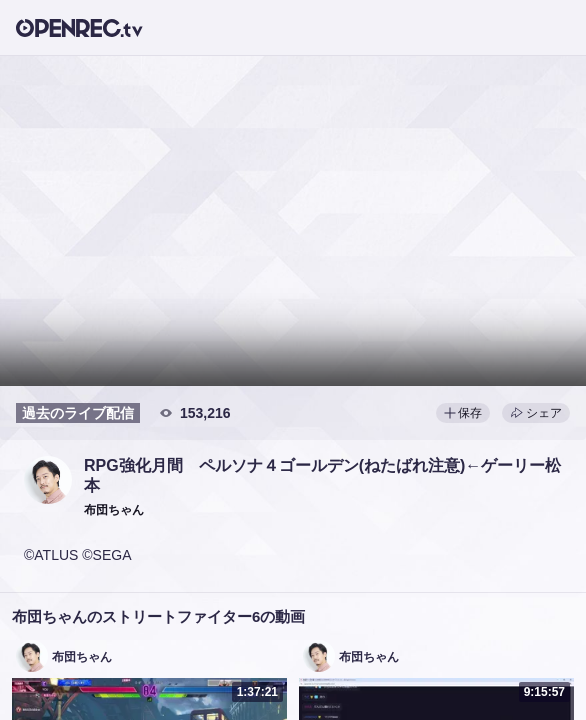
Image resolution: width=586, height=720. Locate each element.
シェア (536, 413)
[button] (48, 480)
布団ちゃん (82, 657)
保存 (463, 413)
